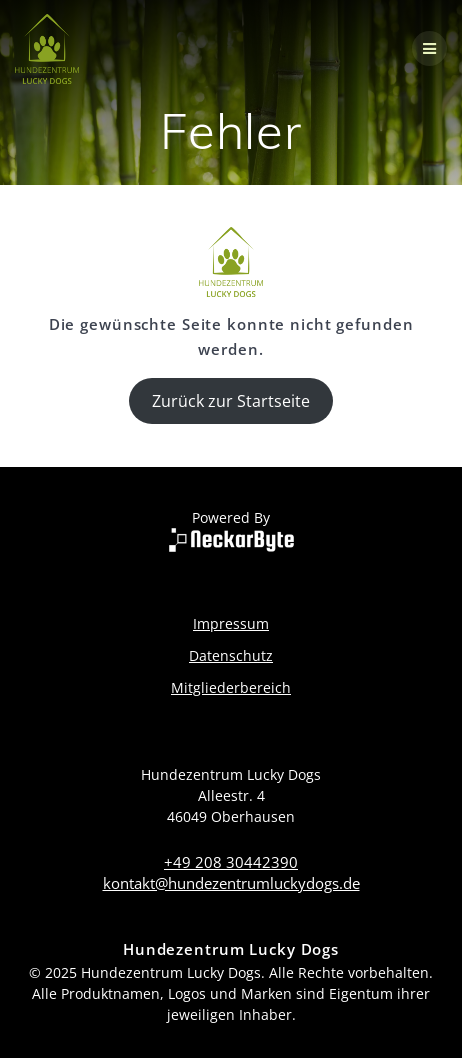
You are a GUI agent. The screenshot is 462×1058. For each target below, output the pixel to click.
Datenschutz (231, 655)
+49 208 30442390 (231, 862)
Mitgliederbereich (231, 687)
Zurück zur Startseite (231, 401)
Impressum (231, 623)
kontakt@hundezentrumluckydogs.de (231, 883)
